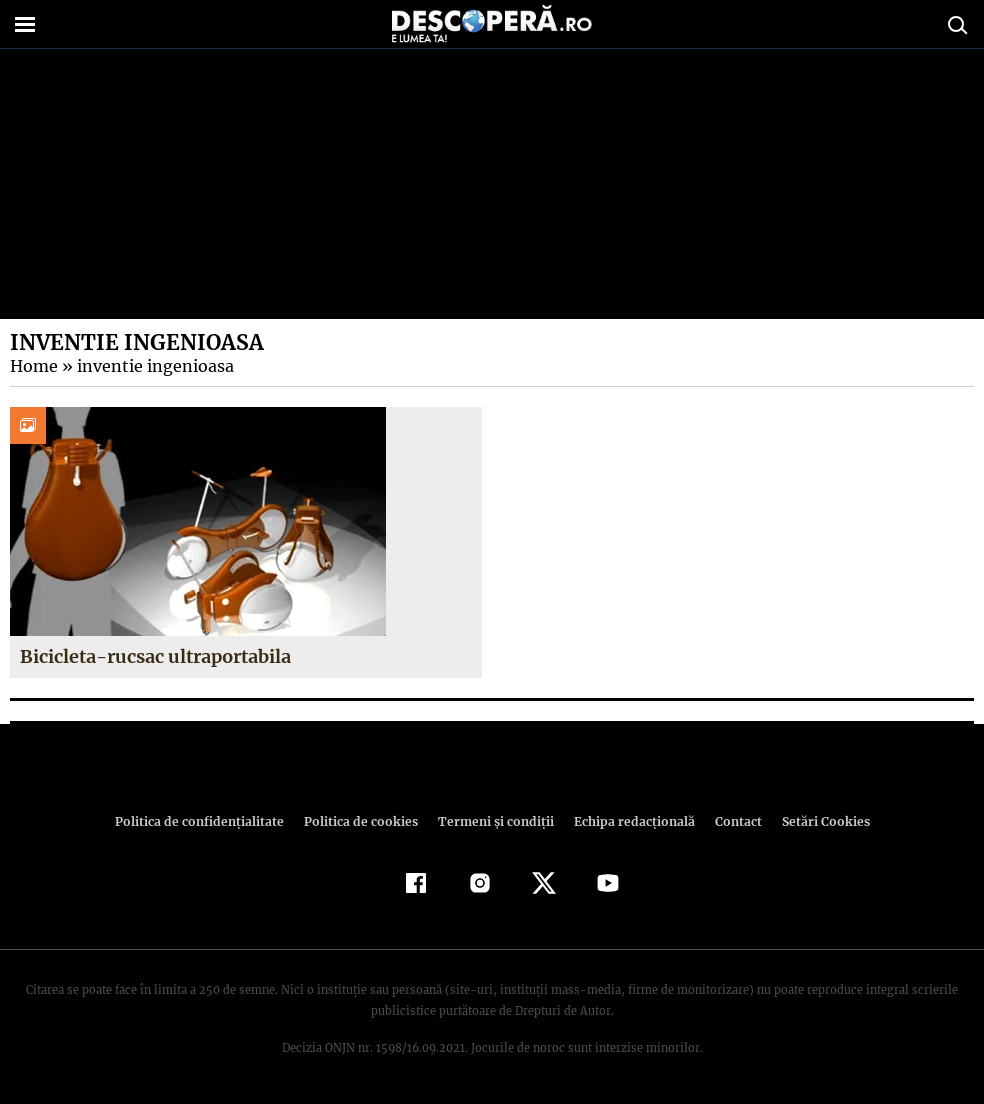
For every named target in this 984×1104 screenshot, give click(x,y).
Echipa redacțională (628, 821)
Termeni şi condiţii (493, 821)
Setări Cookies (815, 821)
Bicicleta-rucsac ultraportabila (154, 656)
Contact (730, 821)
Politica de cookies (363, 821)
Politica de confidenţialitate (208, 821)
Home (33, 366)
